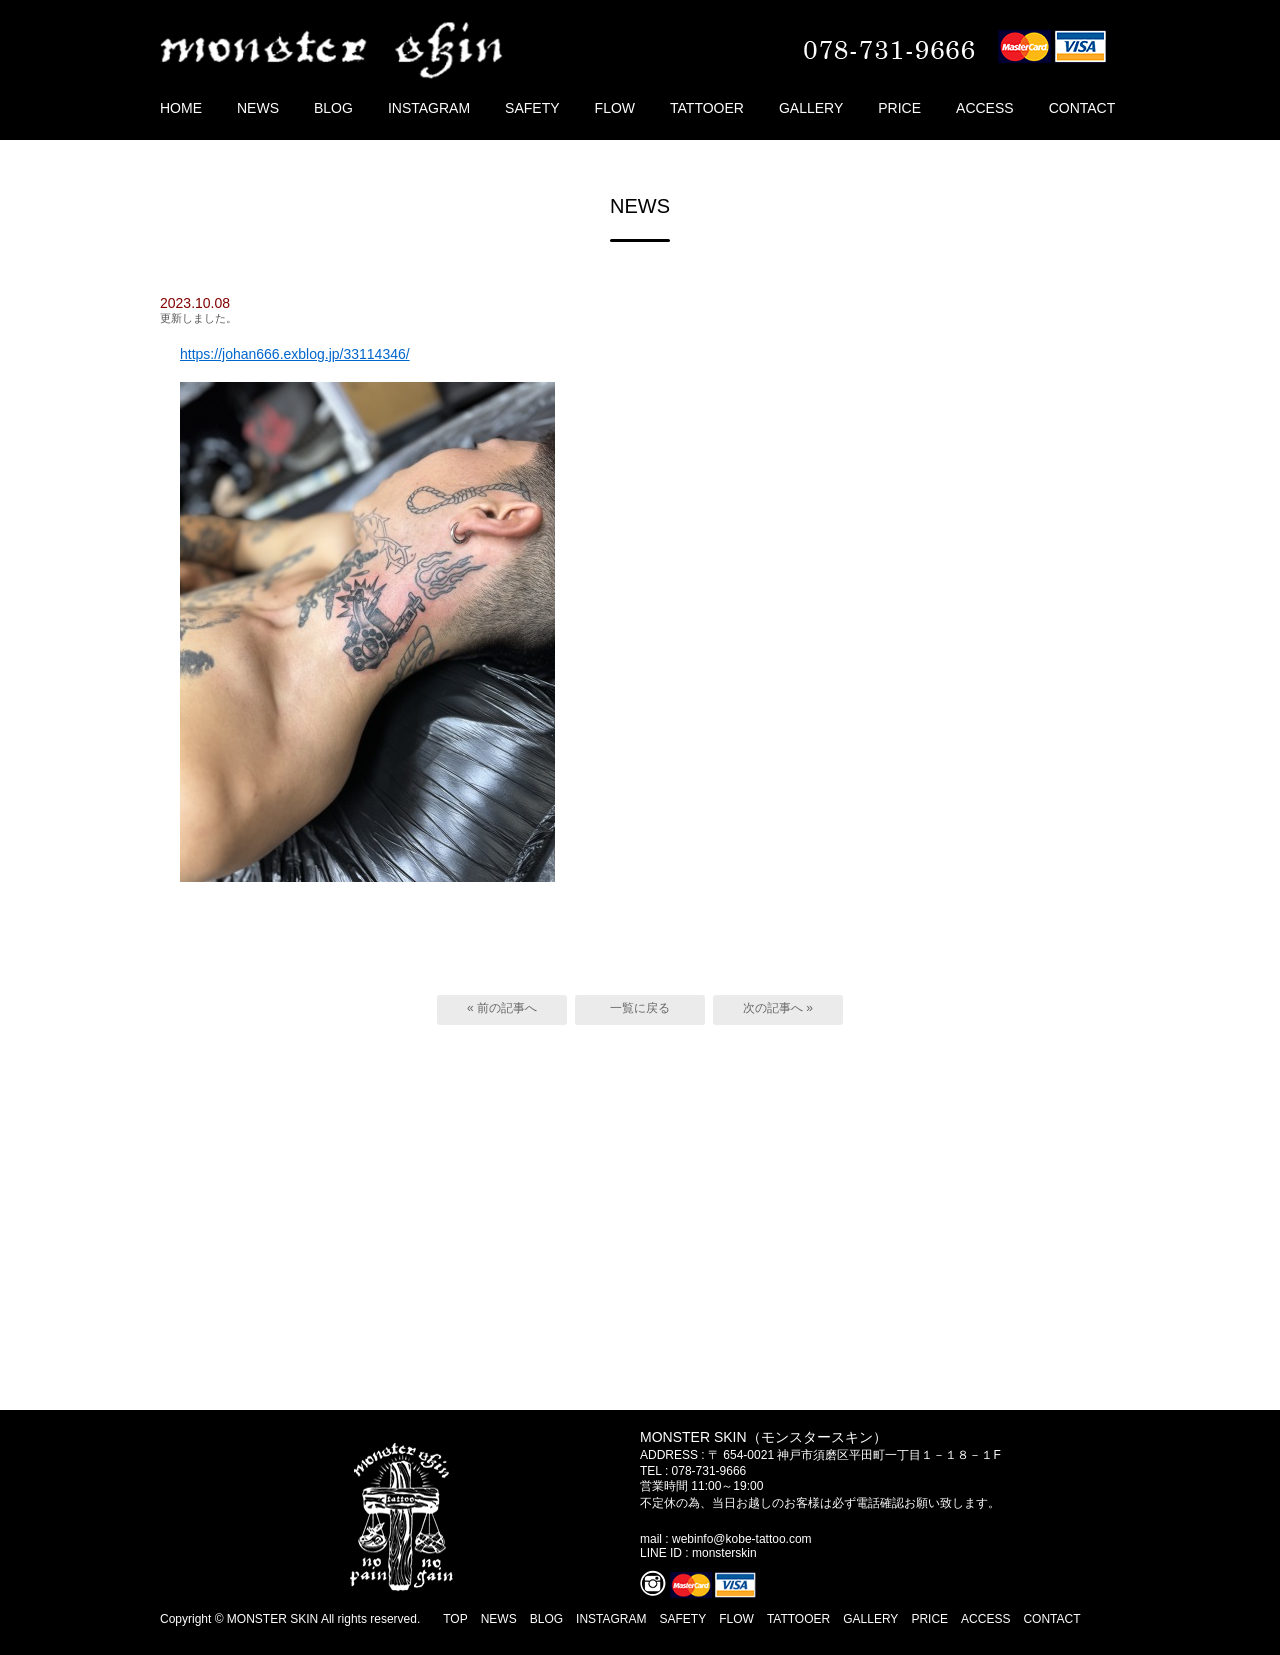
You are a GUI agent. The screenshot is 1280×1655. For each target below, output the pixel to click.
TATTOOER (707, 108)
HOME (181, 108)
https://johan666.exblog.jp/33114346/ (295, 354)
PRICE (899, 108)
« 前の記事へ (502, 1008)
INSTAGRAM (429, 108)
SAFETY (532, 108)
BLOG (333, 108)
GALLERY (811, 108)
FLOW (615, 108)
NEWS (258, 108)
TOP (455, 1619)
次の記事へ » (778, 1008)
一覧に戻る (640, 1008)
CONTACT (1082, 108)
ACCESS (985, 108)
